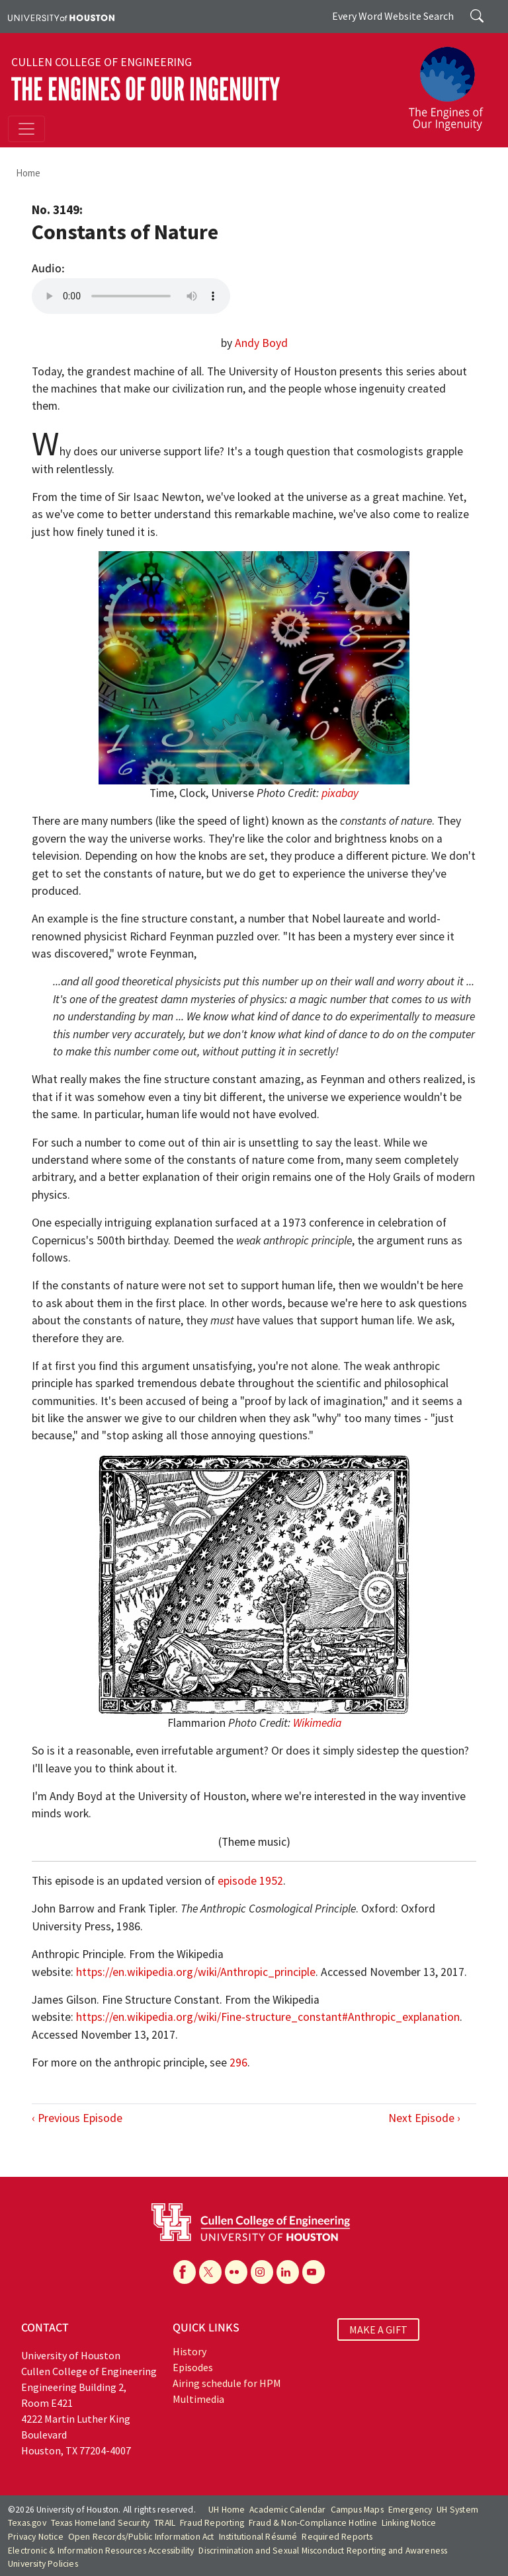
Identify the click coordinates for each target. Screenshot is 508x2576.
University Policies (43, 2563)
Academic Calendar (287, 2509)
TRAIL (164, 2522)
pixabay (340, 793)
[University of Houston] (61, 16)
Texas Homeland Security (100, 2522)
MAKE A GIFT (378, 2329)
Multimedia (198, 2399)
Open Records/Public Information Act (141, 2536)
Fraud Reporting (212, 2522)
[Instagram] (262, 2272)
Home (28, 173)
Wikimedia (317, 1723)
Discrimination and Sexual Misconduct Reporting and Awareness (322, 2550)
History (189, 2351)
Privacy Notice (36, 2536)
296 (238, 2062)
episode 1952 (250, 1881)
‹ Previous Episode (77, 2118)
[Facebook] (184, 2272)
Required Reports (337, 2536)
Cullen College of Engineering (101, 62)
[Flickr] (236, 2272)
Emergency (410, 2509)
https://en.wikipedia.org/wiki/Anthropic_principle (196, 1972)
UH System (457, 2509)
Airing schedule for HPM (227, 2383)
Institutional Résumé (258, 2536)
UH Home (226, 2509)
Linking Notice (409, 2522)
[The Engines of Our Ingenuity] (451, 82)
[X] (210, 2272)
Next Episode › (424, 2118)
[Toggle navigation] (26, 129)
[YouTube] (313, 2272)
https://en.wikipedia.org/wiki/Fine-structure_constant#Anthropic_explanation (268, 2017)
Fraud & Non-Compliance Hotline (313, 2522)
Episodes (193, 2367)
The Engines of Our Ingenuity (145, 89)
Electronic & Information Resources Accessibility (101, 2550)
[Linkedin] (287, 2272)
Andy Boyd (261, 343)
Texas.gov (27, 2522)
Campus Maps (357, 2509)
